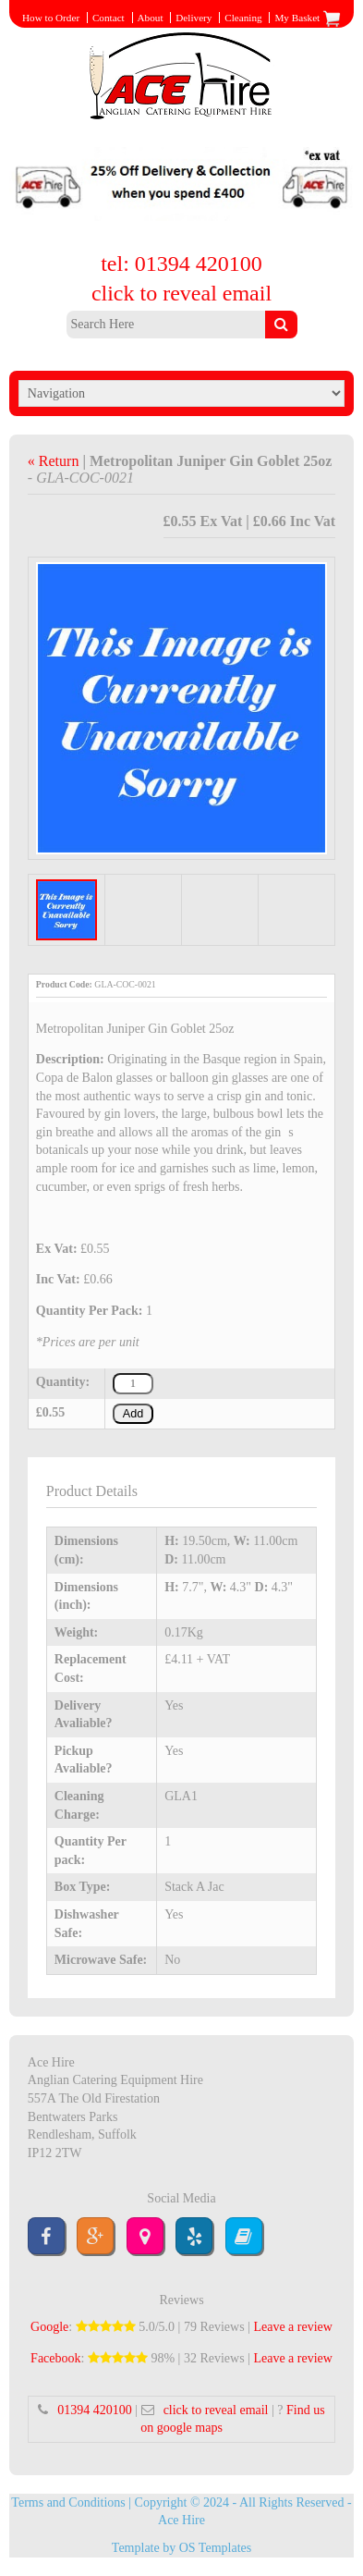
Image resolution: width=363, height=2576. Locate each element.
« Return (55, 461)
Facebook (55, 2358)
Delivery (193, 17)
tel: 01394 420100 (181, 263)
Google (49, 2327)
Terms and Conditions (68, 2502)
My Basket (307, 17)
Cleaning (242, 17)
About (150, 17)
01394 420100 (94, 2410)
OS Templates (215, 2548)
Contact (108, 17)
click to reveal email (181, 293)
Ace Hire (181, 2520)
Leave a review (293, 2327)
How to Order (50, 17)
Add (133, 1413)
